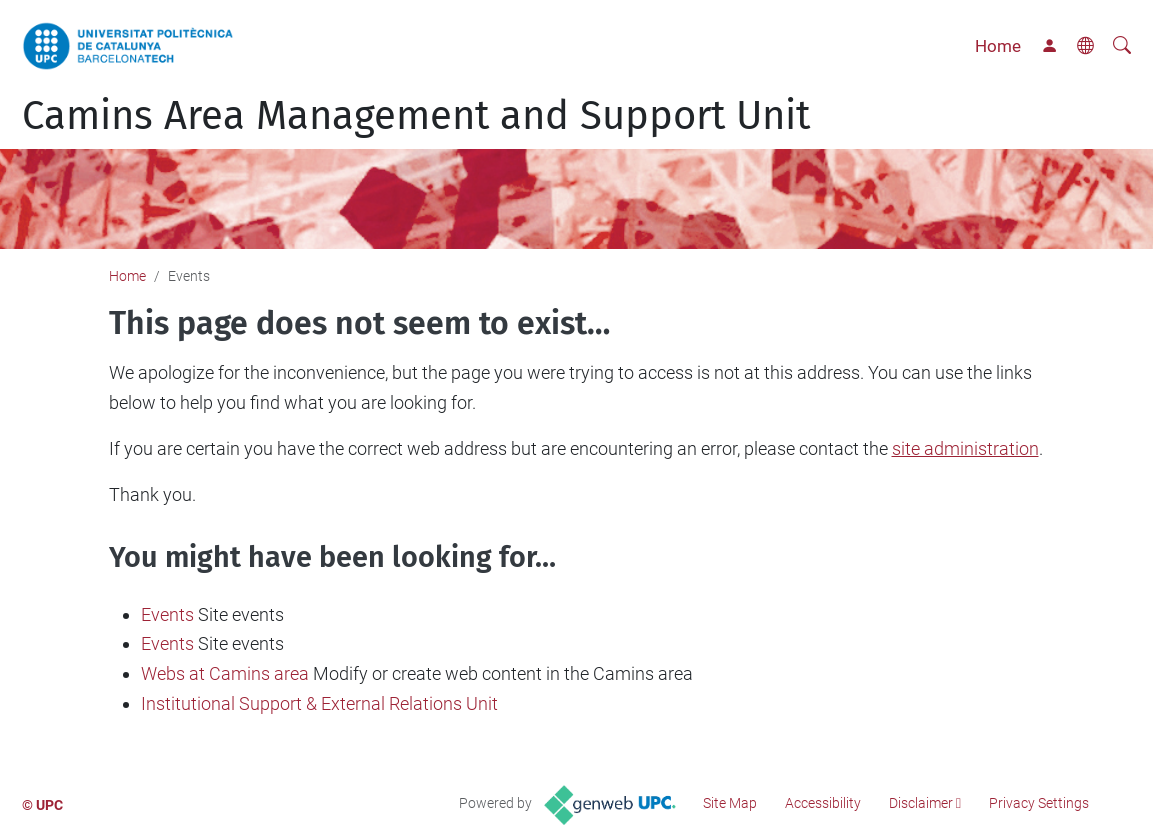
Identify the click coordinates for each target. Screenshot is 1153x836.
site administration (965, 448)
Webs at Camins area (225, 673)
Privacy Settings (1039, 803)
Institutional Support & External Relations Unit (319, 703)
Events (167, 614)
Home (998, 46)
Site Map (730, 803)
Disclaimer (921, 803)
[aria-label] (1122, 46)
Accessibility (823, 803)
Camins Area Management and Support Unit (416, 116)
